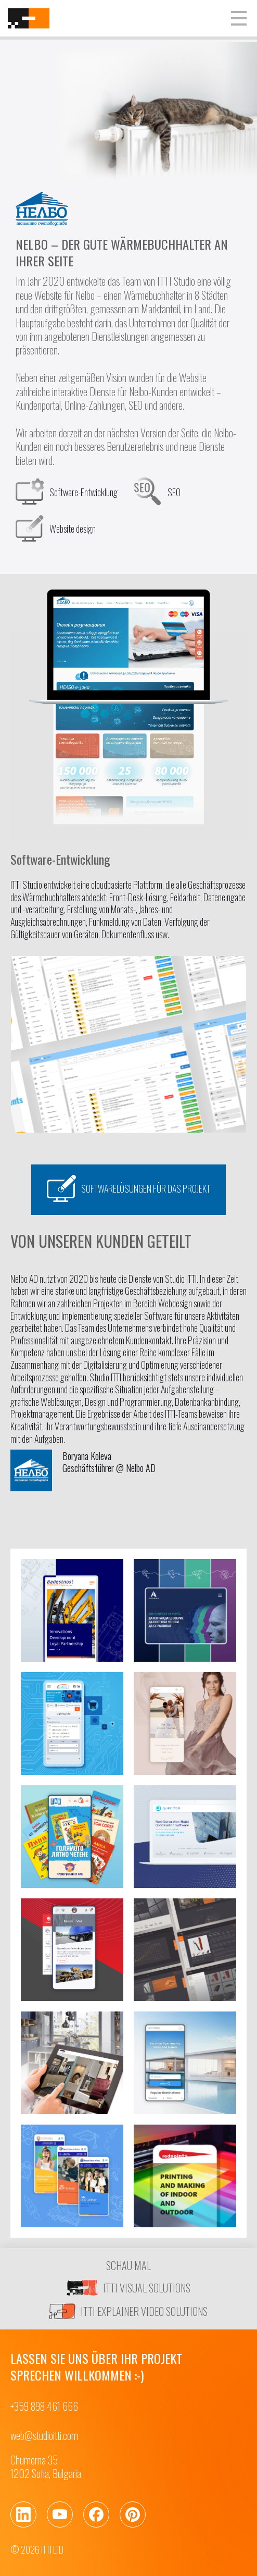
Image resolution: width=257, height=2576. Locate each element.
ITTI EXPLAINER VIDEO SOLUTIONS (128, 2311)
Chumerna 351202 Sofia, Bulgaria (45, 2466)
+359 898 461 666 (44, 2406)
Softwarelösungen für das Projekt (128, 1188)
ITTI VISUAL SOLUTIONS (128, 2288)
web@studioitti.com (44, 2435)
